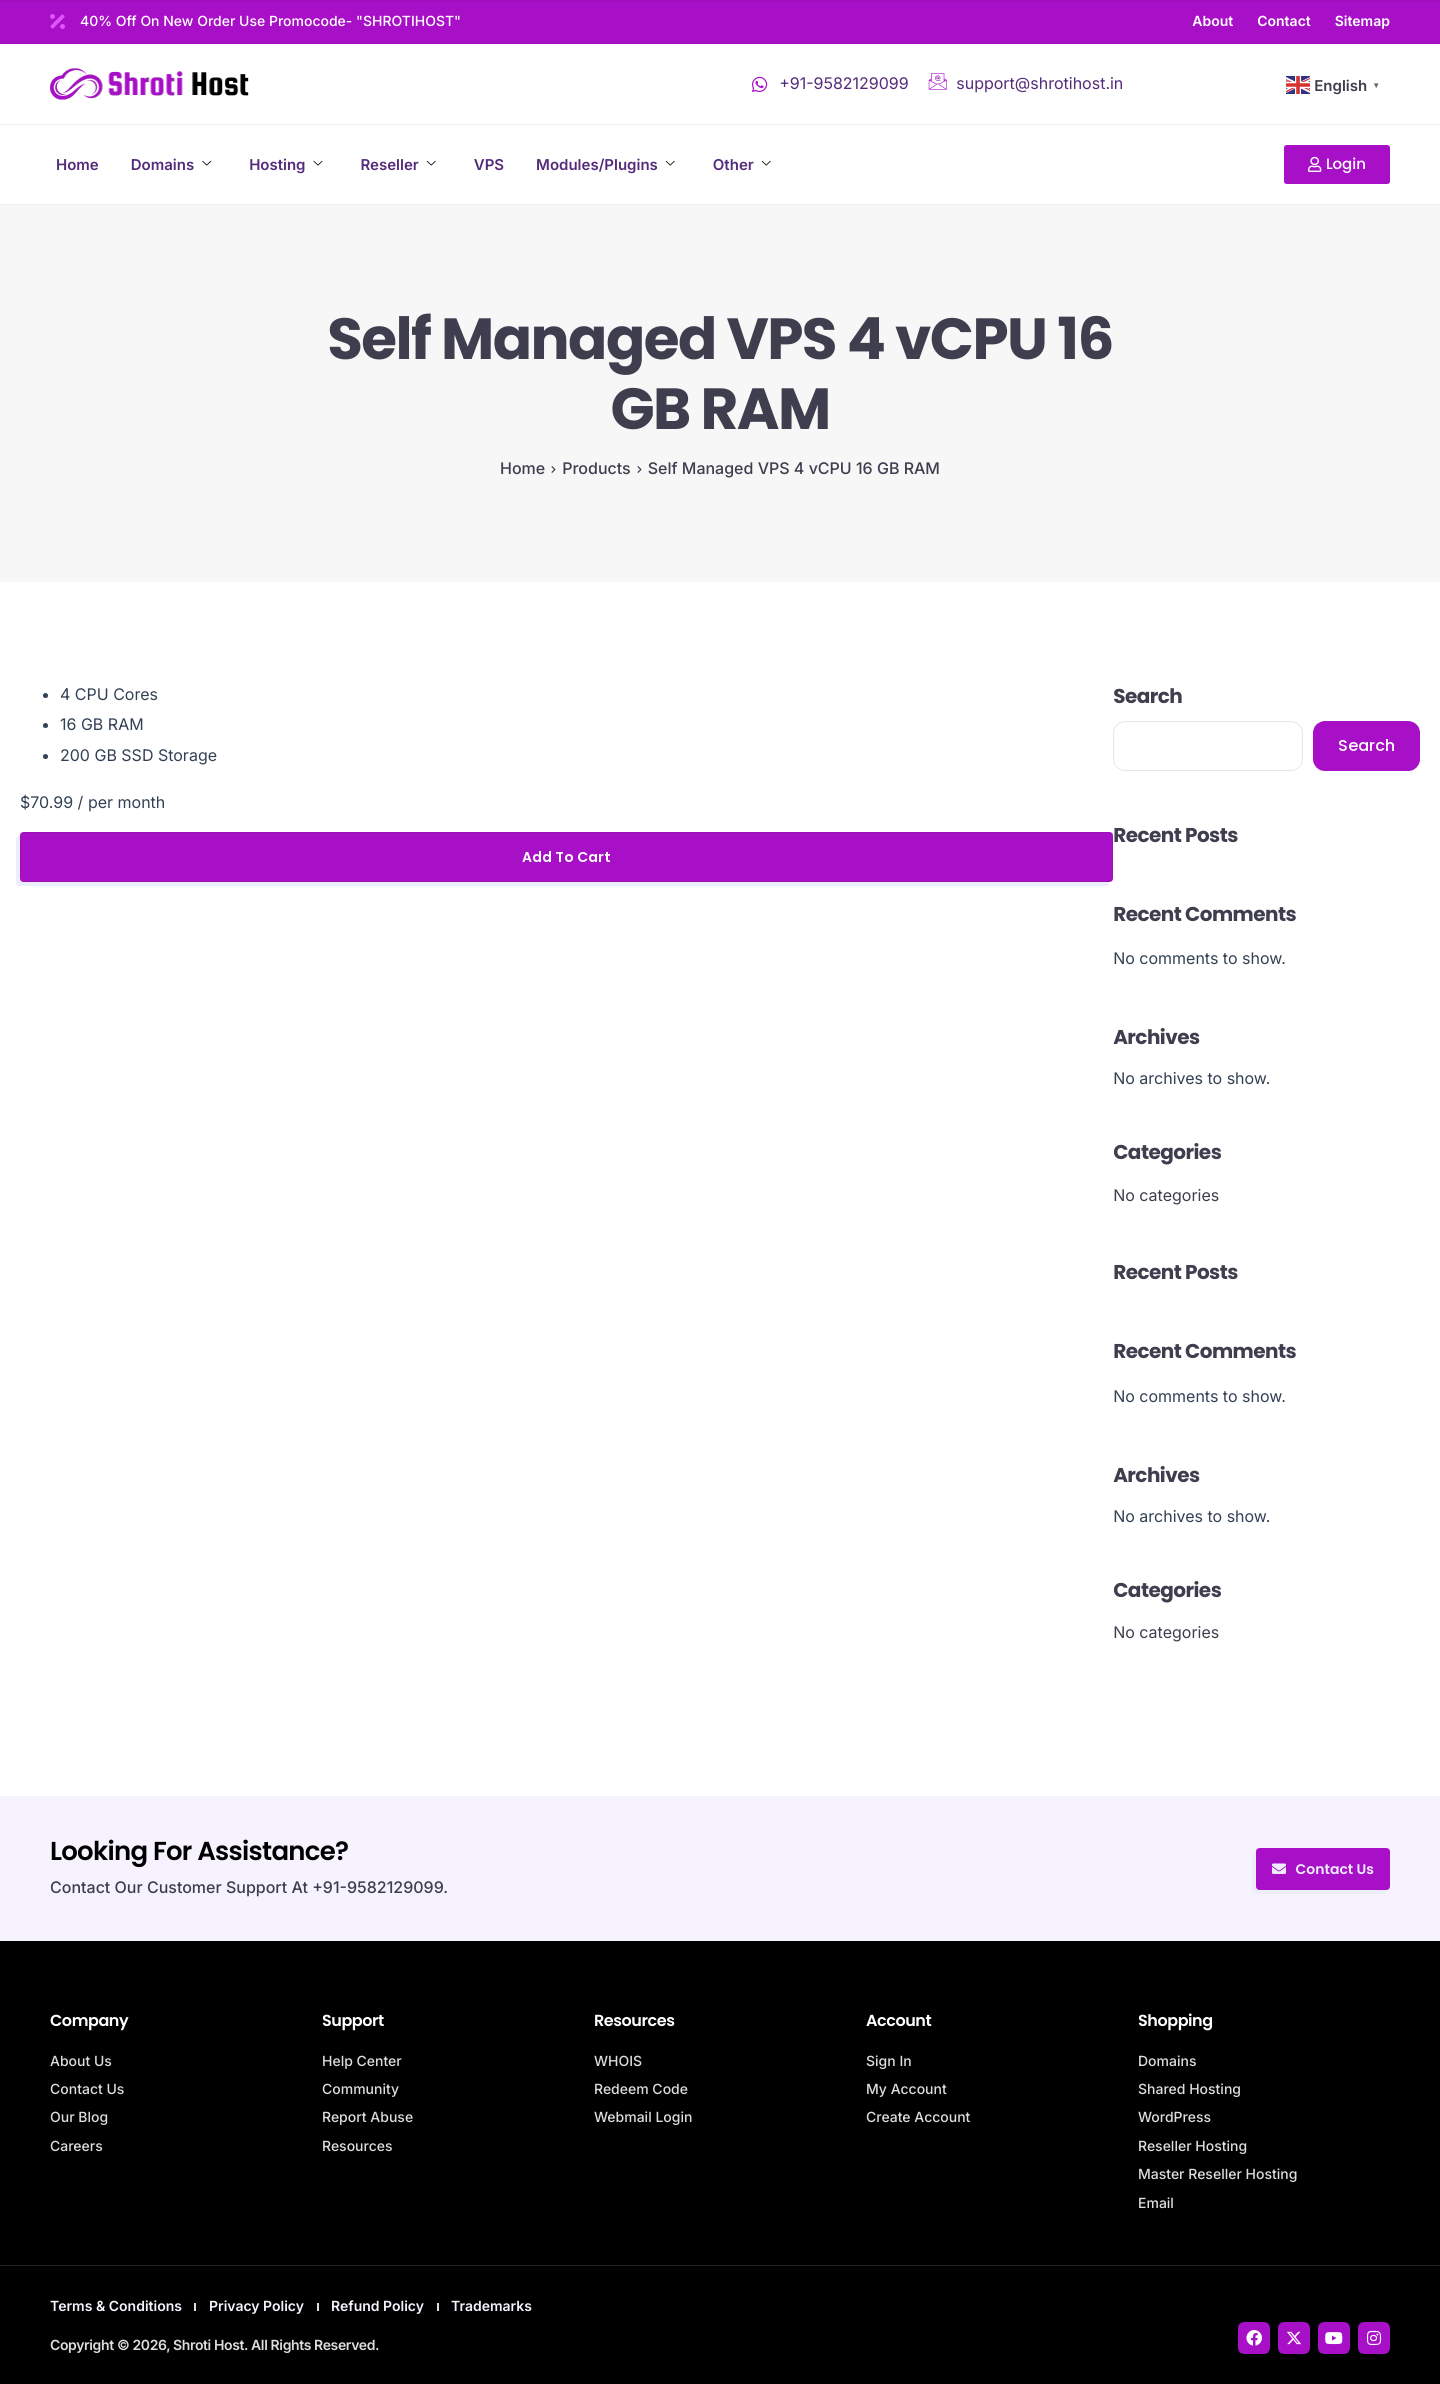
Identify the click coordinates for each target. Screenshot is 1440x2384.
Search (1147, 696)
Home (77, 164)
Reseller (397, 164)
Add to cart (566, 857)
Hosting (285, 164)
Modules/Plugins (605, 164)
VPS (489, 164)
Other (742, 164)
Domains (171, 164)
